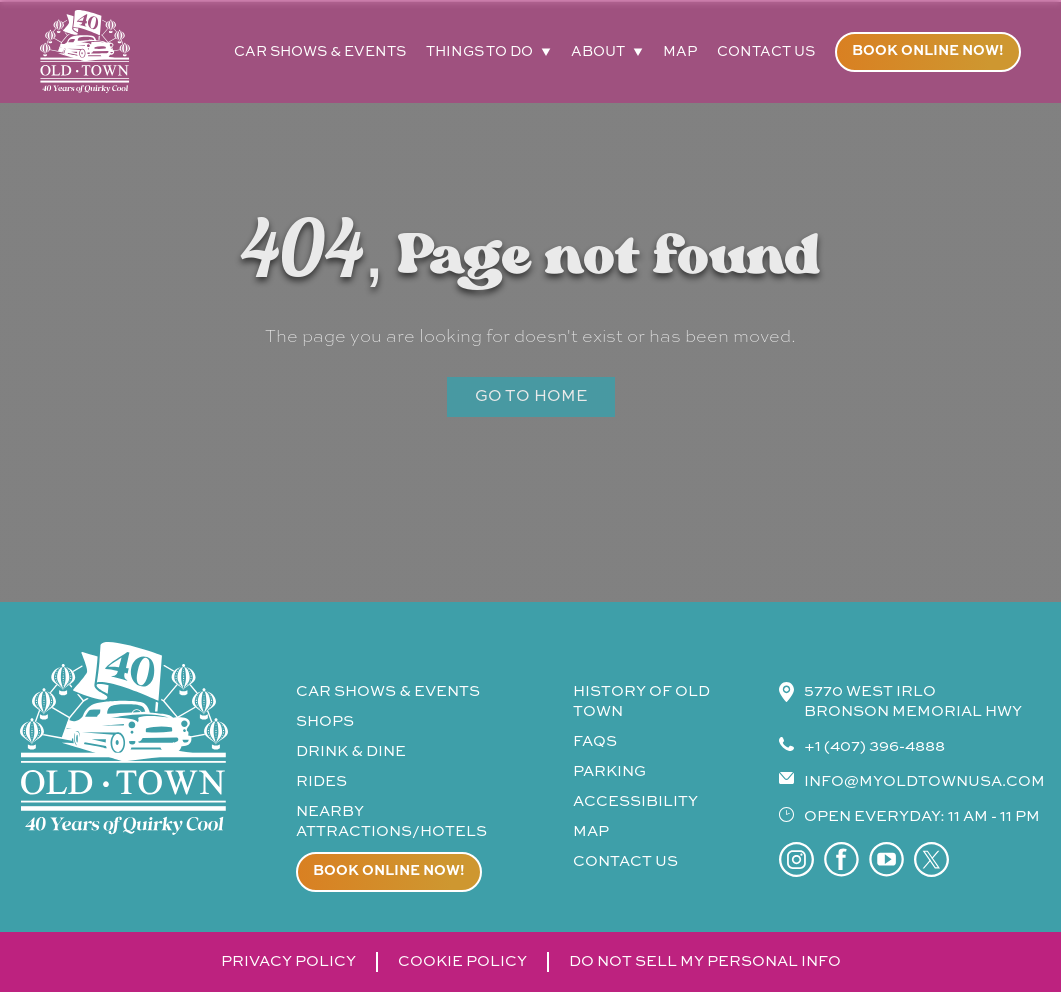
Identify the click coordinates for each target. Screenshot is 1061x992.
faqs (595, 741)
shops (325, 721)
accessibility (635, 801)
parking (609, 771)
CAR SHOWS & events (388, 691)
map (680, 52)
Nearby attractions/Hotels (391, 821)
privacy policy (288, 961)
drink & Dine (351, 751)
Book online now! (928, 51)
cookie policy (462, 961)
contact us (766, 52)
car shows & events (320, 52)
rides (321, 781)
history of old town (641, 701)
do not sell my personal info (705, 961)
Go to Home (531, 397)
